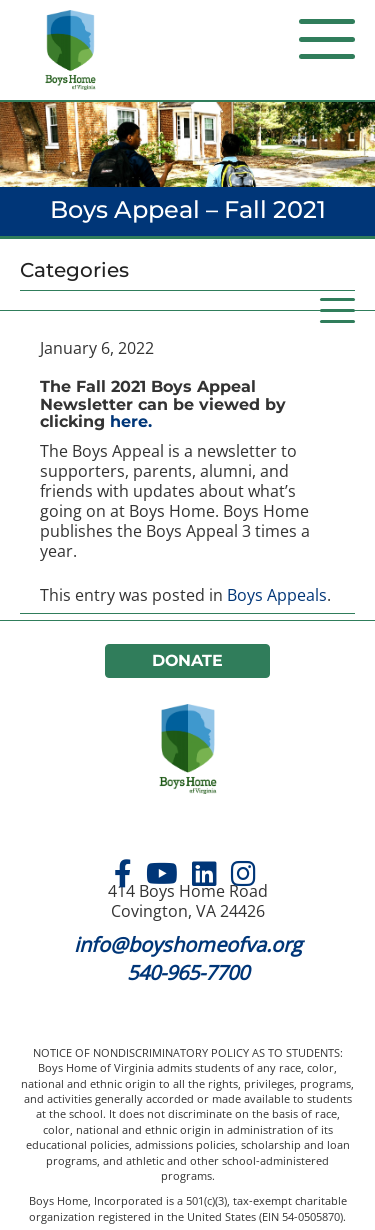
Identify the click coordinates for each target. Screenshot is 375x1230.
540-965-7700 (188, 972)
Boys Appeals (277, 595)
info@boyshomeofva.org (188, 944)
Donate (188, 660)
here (129, 421)
